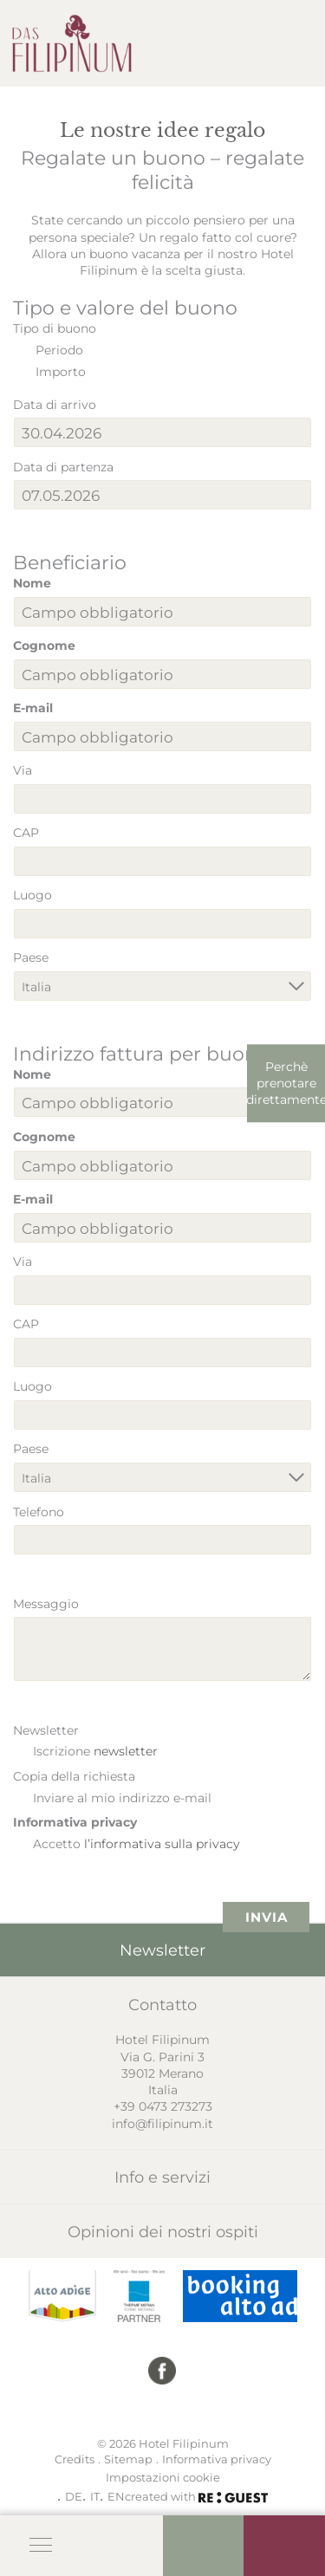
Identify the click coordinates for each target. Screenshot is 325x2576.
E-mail (33, 707)
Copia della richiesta (74, 1776)
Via (22, 770)
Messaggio (46, 1603)
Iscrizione (95, 1750)
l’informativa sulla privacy (162, 1843)
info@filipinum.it (162, 2123)
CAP (26, 832)
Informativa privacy (75, 1822)
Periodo (59, 349)
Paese (31, 957)
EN (116, 2495)
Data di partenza (63, 466)
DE (73, 2495)
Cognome (44, 645)
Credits (74, 2458)
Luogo (32, 894)
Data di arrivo (54, 404)
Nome (32, 582)
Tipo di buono (54, 328)
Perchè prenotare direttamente (286, 1083)
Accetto (136, 1843)
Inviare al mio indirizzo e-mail (122, 1797)
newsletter (126, 1750)
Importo (61, 371)
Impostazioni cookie (163, 2476)
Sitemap (128, 2458)
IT (95, 2495)
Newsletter (46, 1730)
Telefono (38, 1511)
